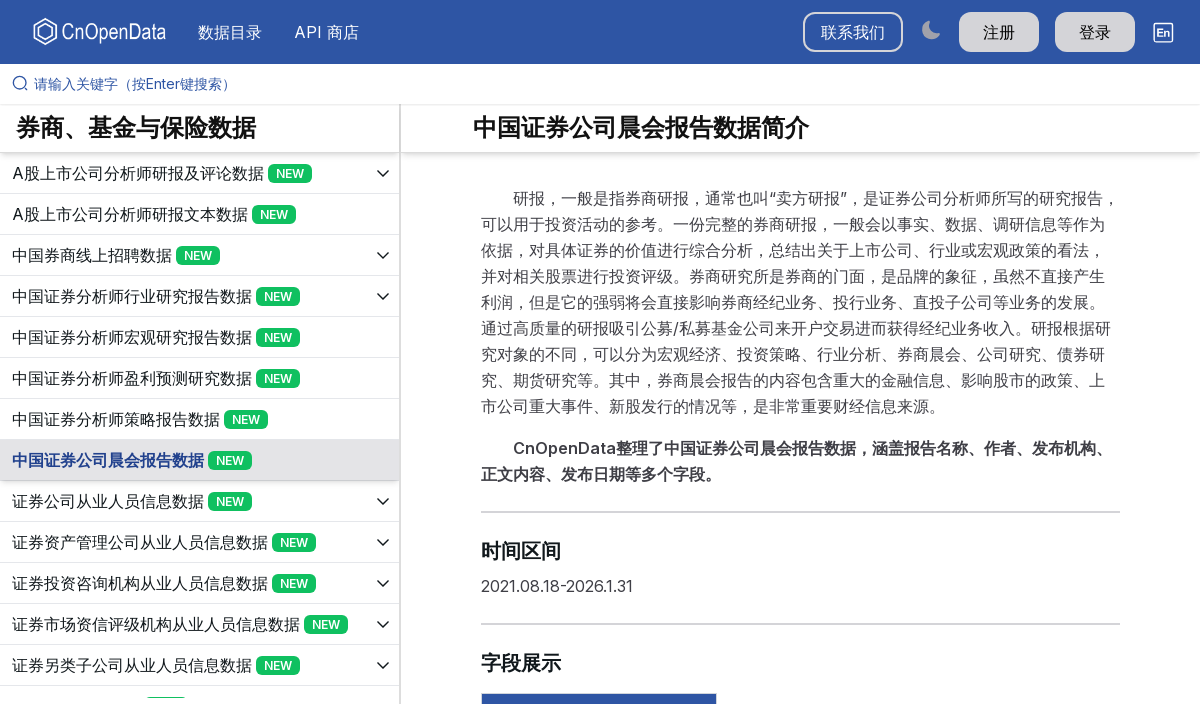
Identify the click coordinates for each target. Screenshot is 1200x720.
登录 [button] (1095, 32)
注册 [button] (999, 32)
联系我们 (853, 32)
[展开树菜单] (199, 173)
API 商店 (326, 32)
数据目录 (230, 32)
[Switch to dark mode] (931, 29)
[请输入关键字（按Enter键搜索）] (608, 84)
